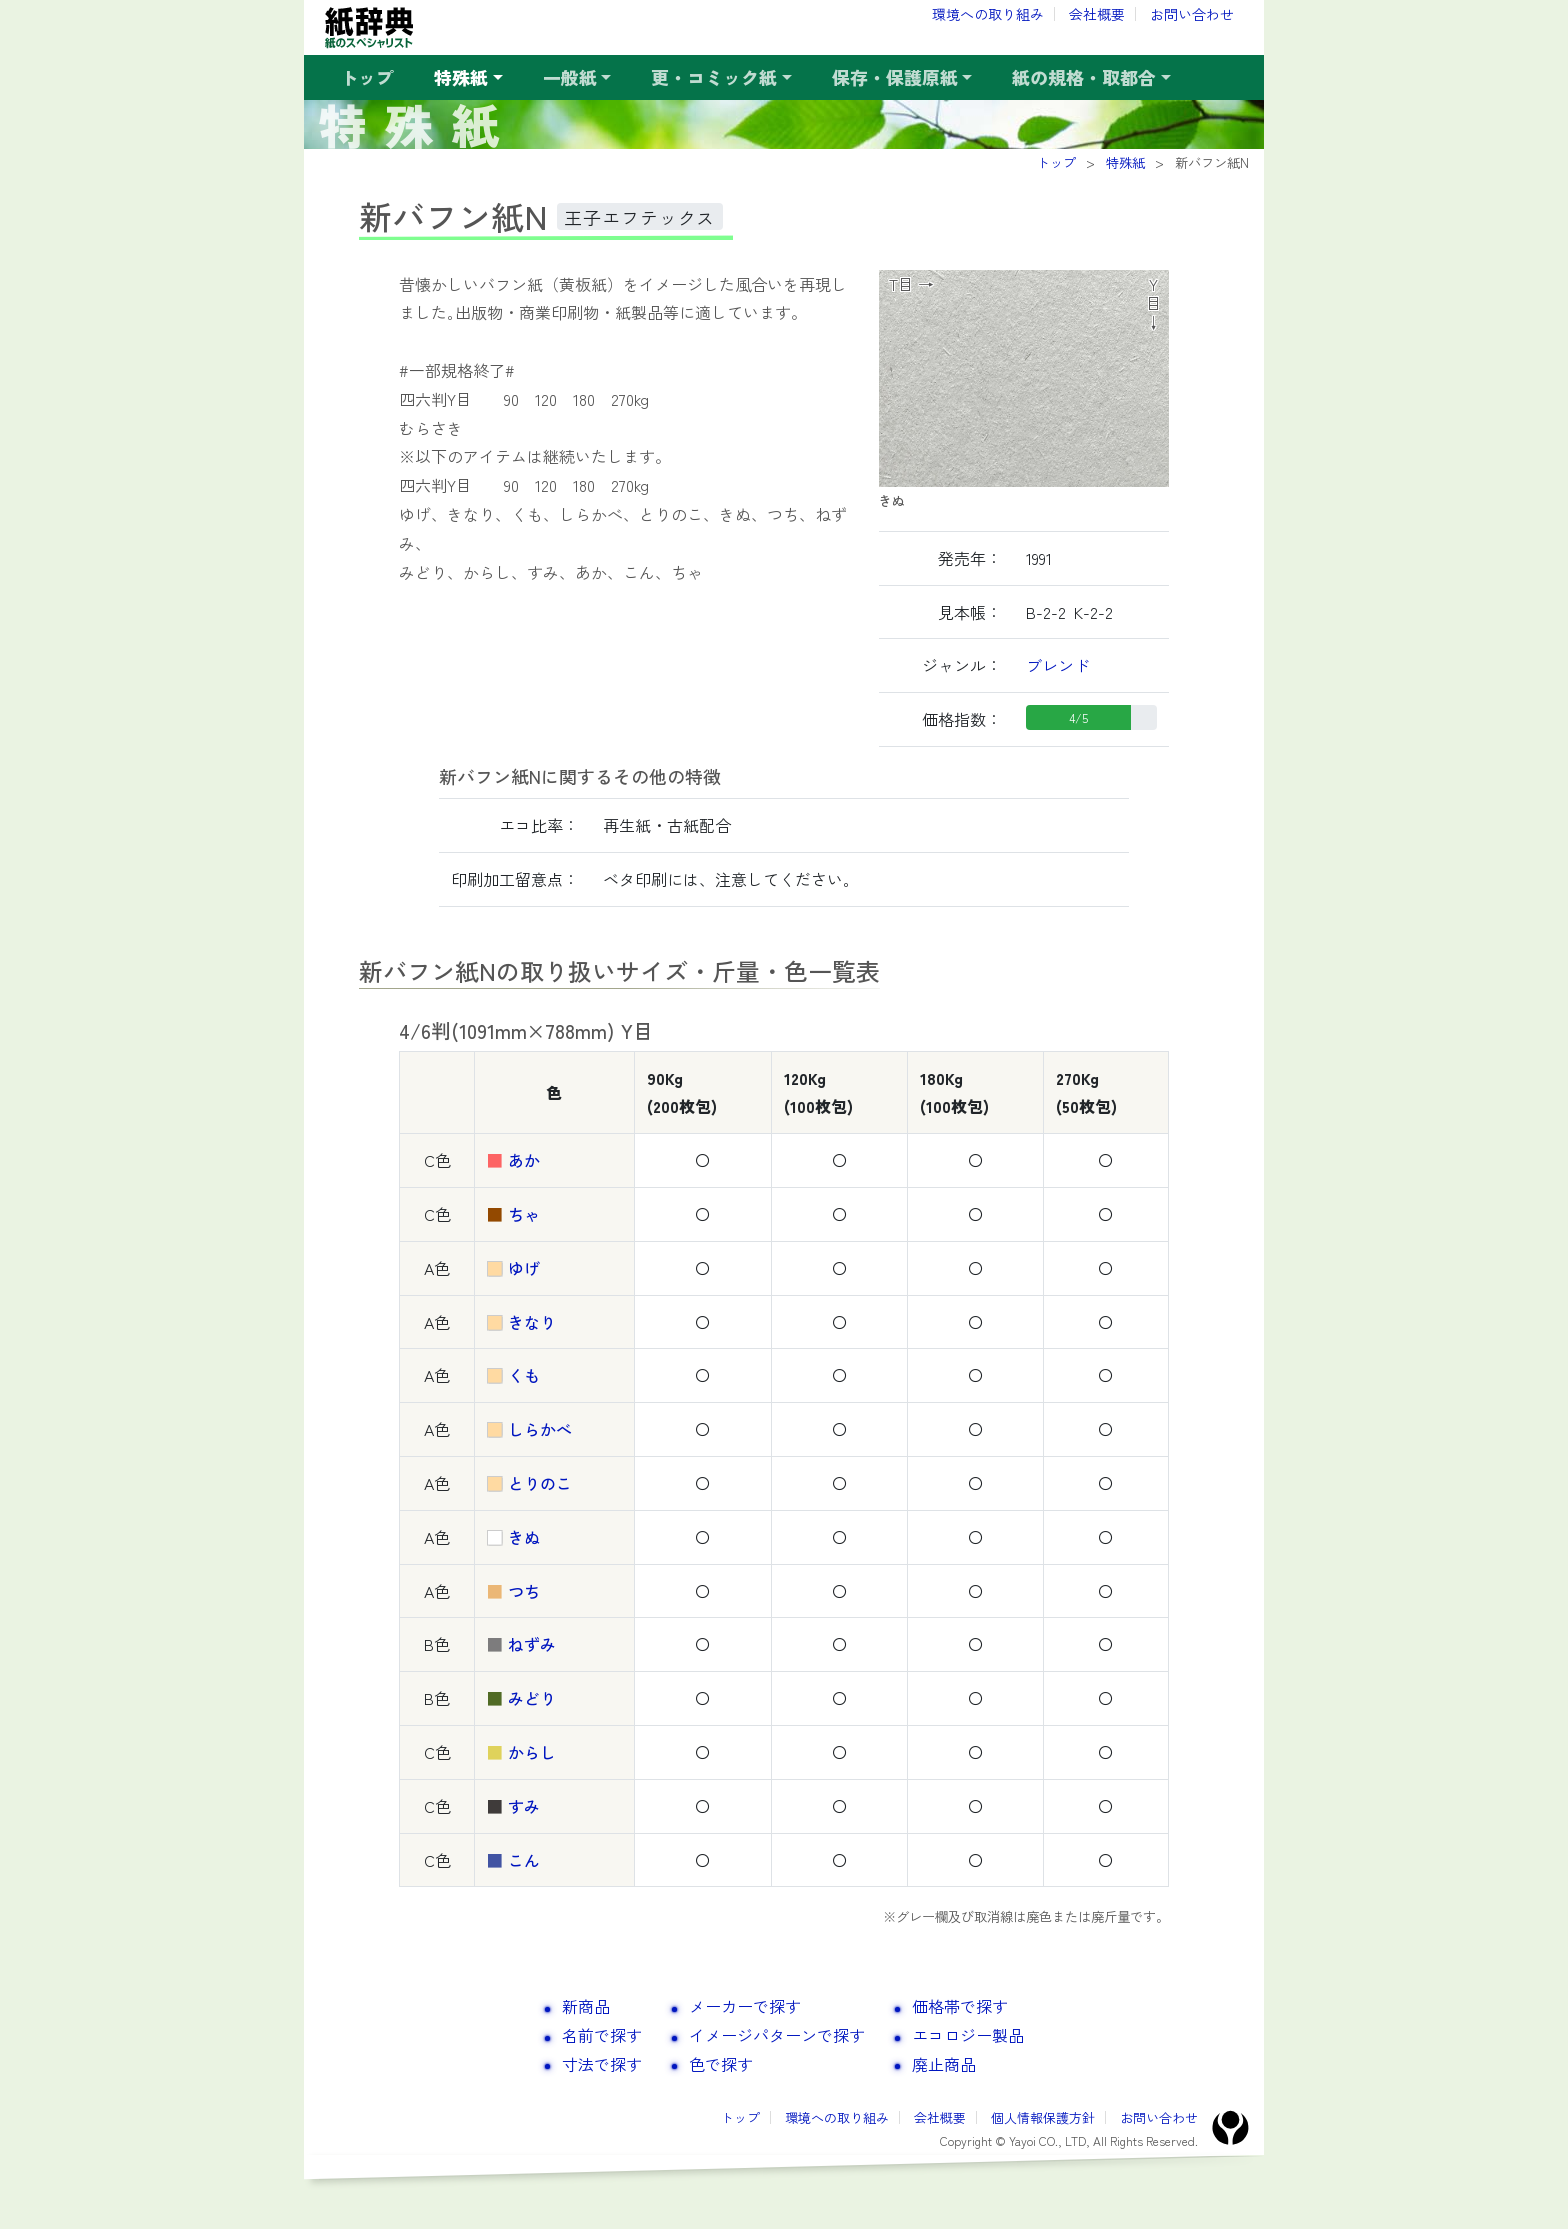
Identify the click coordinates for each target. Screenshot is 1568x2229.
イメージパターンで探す (777, 2035)
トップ (367, 77)
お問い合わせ (1192, 14)
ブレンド (1058, 665)
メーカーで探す (745, 2006)
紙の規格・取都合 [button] (1084, 77)
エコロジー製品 (968, 2035)
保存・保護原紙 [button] (895, 77)
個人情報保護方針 (1043, 2117)
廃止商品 (944, 2064)
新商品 (586, 2006)
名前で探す (602, 2035)
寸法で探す (602, 2064)
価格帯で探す (960, 2006)
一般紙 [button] (570, 77)
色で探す (721, 2064)
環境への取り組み (988, 14)
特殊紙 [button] (461, 77)
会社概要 (1097, 14)
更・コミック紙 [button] (714, 77)
